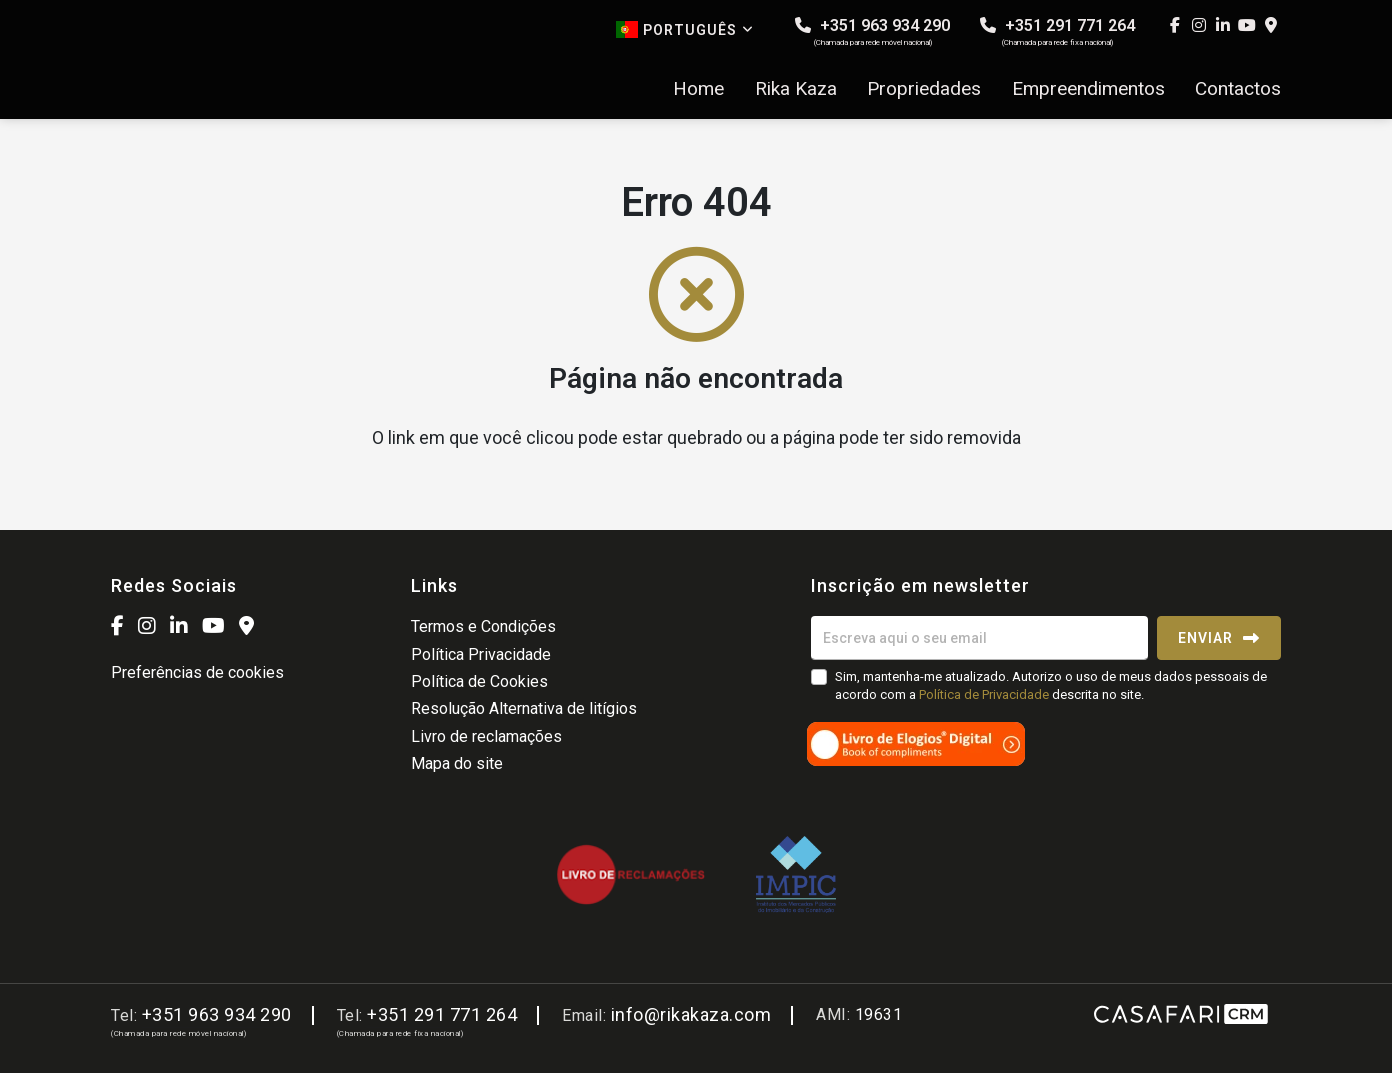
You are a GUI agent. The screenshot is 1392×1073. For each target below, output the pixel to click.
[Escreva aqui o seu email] (979, 638)
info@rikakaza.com (691, 1014)
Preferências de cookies (197, 672)
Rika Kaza (796, 89)
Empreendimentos (1088, 89)
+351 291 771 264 (1057, 31)
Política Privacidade (481, 654)
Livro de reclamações (486, 736)
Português (685, 29)
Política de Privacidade (985, 694)
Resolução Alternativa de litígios (524, 708)
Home (698, 89)
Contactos (1238, 89)
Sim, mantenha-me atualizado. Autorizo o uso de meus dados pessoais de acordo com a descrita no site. (1051, 685)
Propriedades (924, 89)
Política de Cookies (479, 681)
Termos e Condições (483, 626)
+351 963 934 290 (872, 31)
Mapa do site (457, 763)
